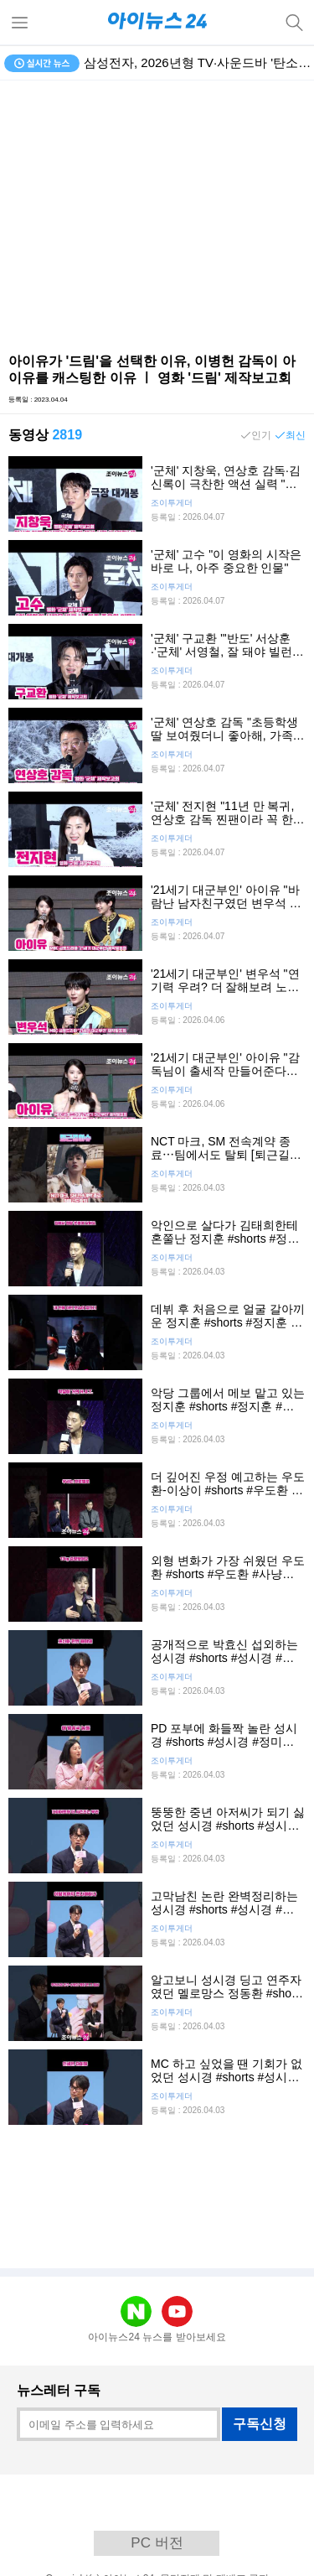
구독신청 (259, 2424)
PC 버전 (157, 2543)
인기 (261, 435)
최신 (296, 435)
